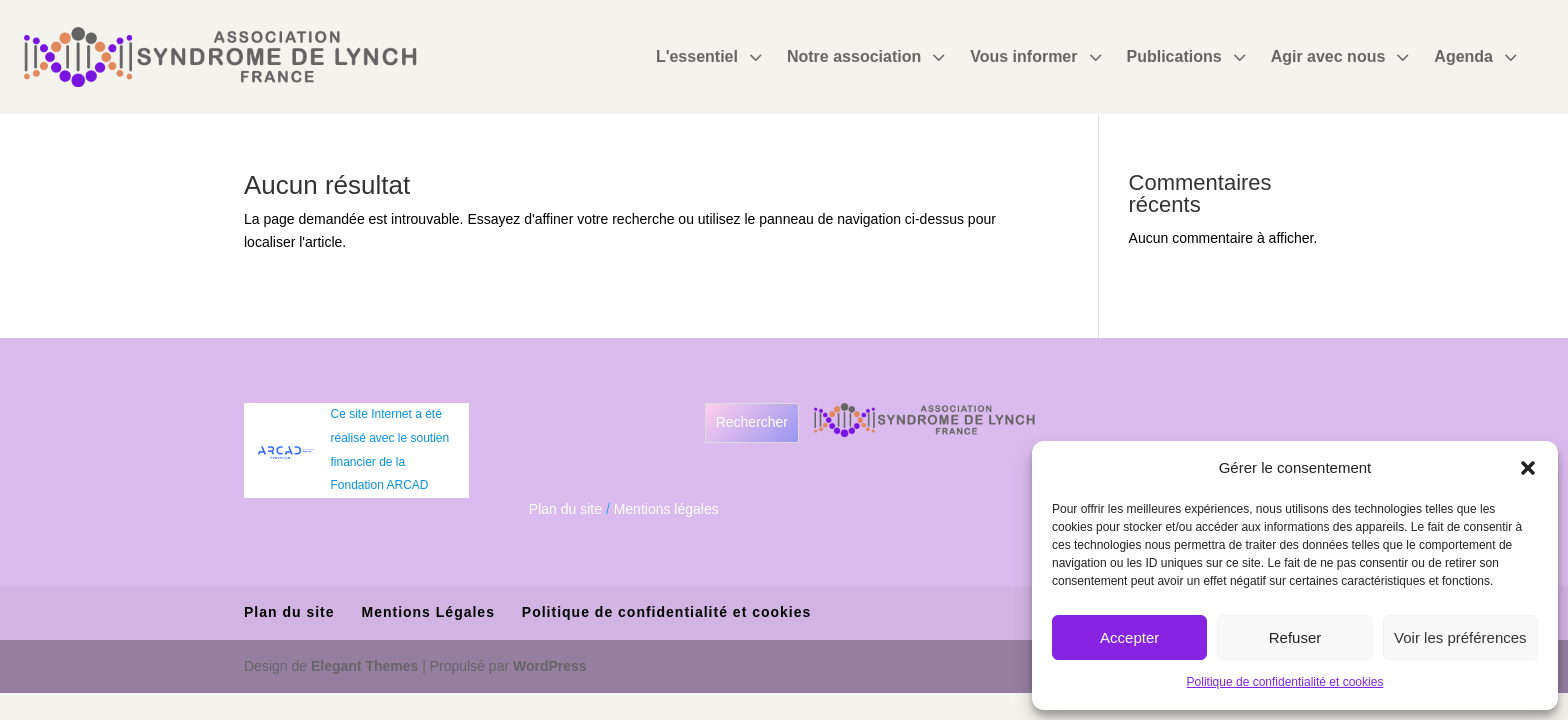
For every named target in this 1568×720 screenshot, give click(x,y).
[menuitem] (711, 57)
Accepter (1129, 637)
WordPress (550, 666)
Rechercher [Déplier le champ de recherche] (752, 422)
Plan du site (565, 509)
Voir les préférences (1460, 637)
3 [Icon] (755, 57)
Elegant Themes (364, 666)
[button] (1528, 468)
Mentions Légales (427, 612)
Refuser (1295, 637)
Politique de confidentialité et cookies (1285, 682)
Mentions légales (666, 509)
